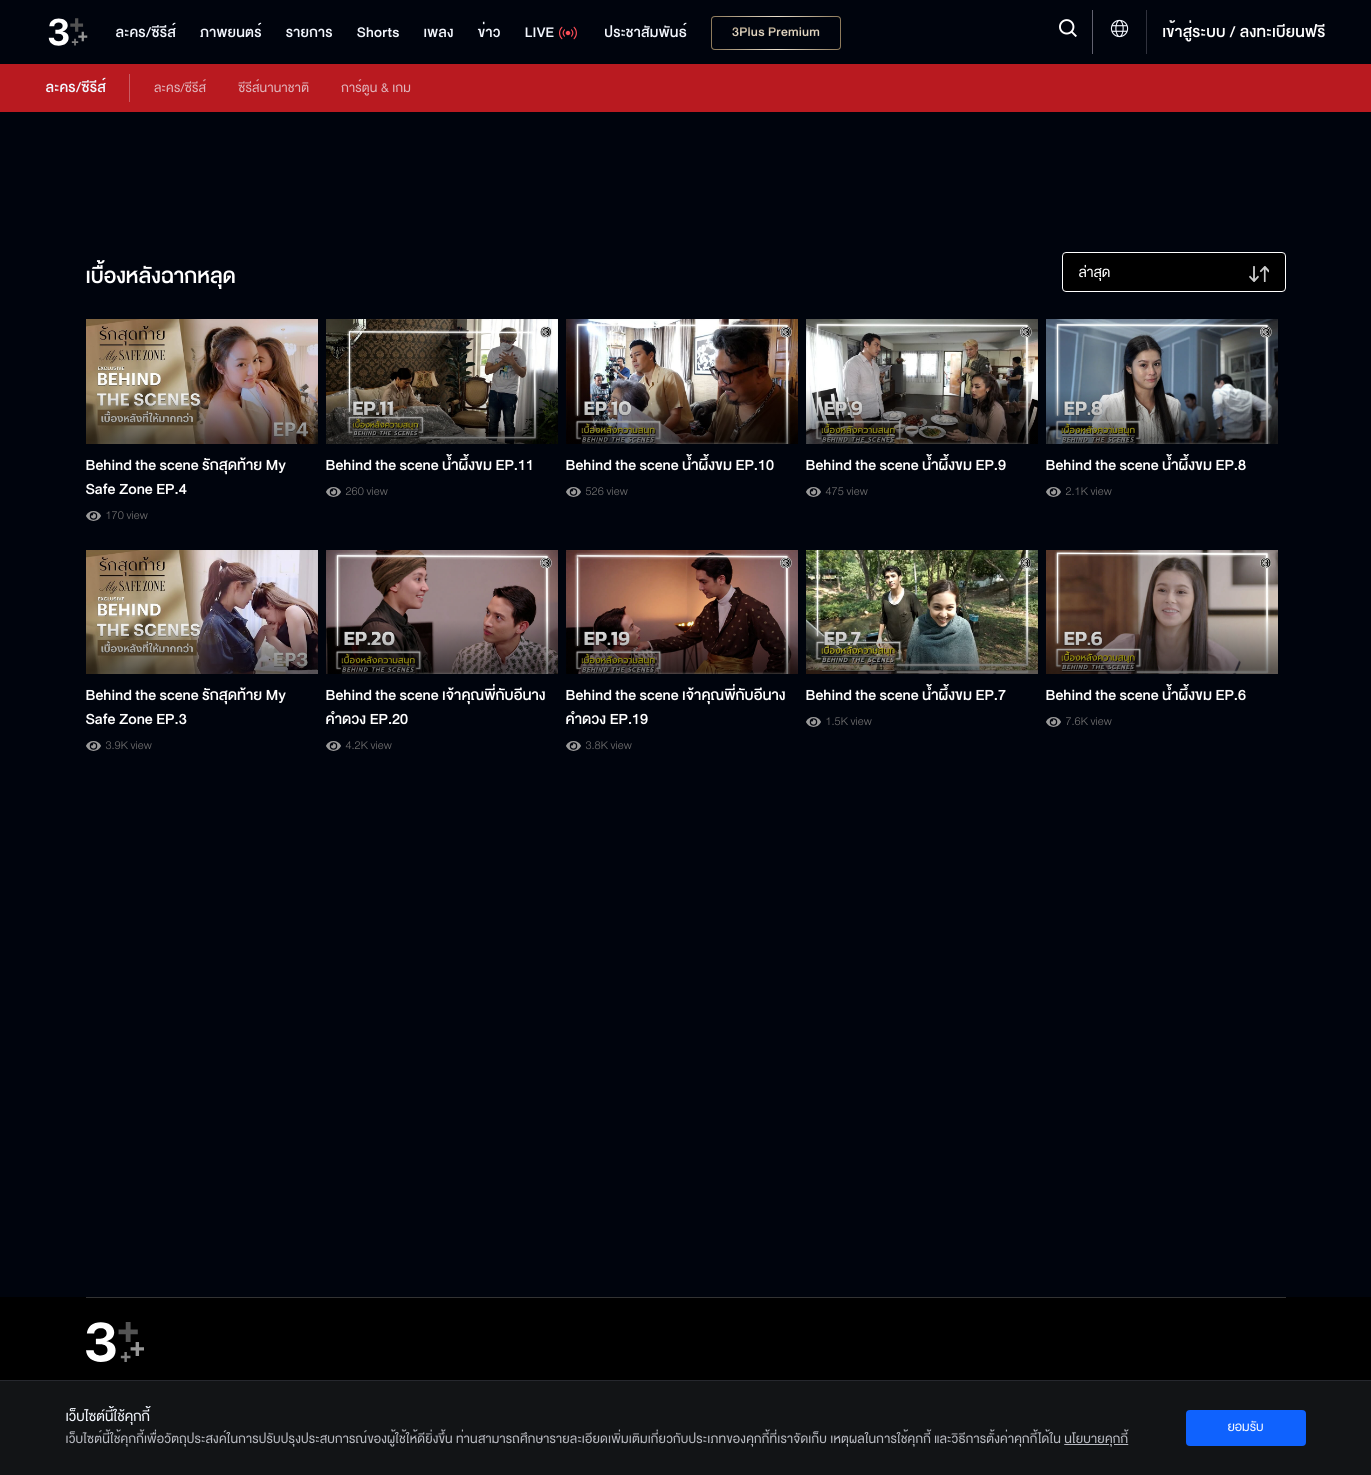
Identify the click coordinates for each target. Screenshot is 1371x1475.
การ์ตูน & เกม (376, 88)
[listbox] (1174, 272)
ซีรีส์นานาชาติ (273, 88)
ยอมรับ (1245, 1427)
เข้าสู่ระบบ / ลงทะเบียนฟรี (1243, 32)
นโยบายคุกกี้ (1096, 1439)
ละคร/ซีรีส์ (180, 88)
